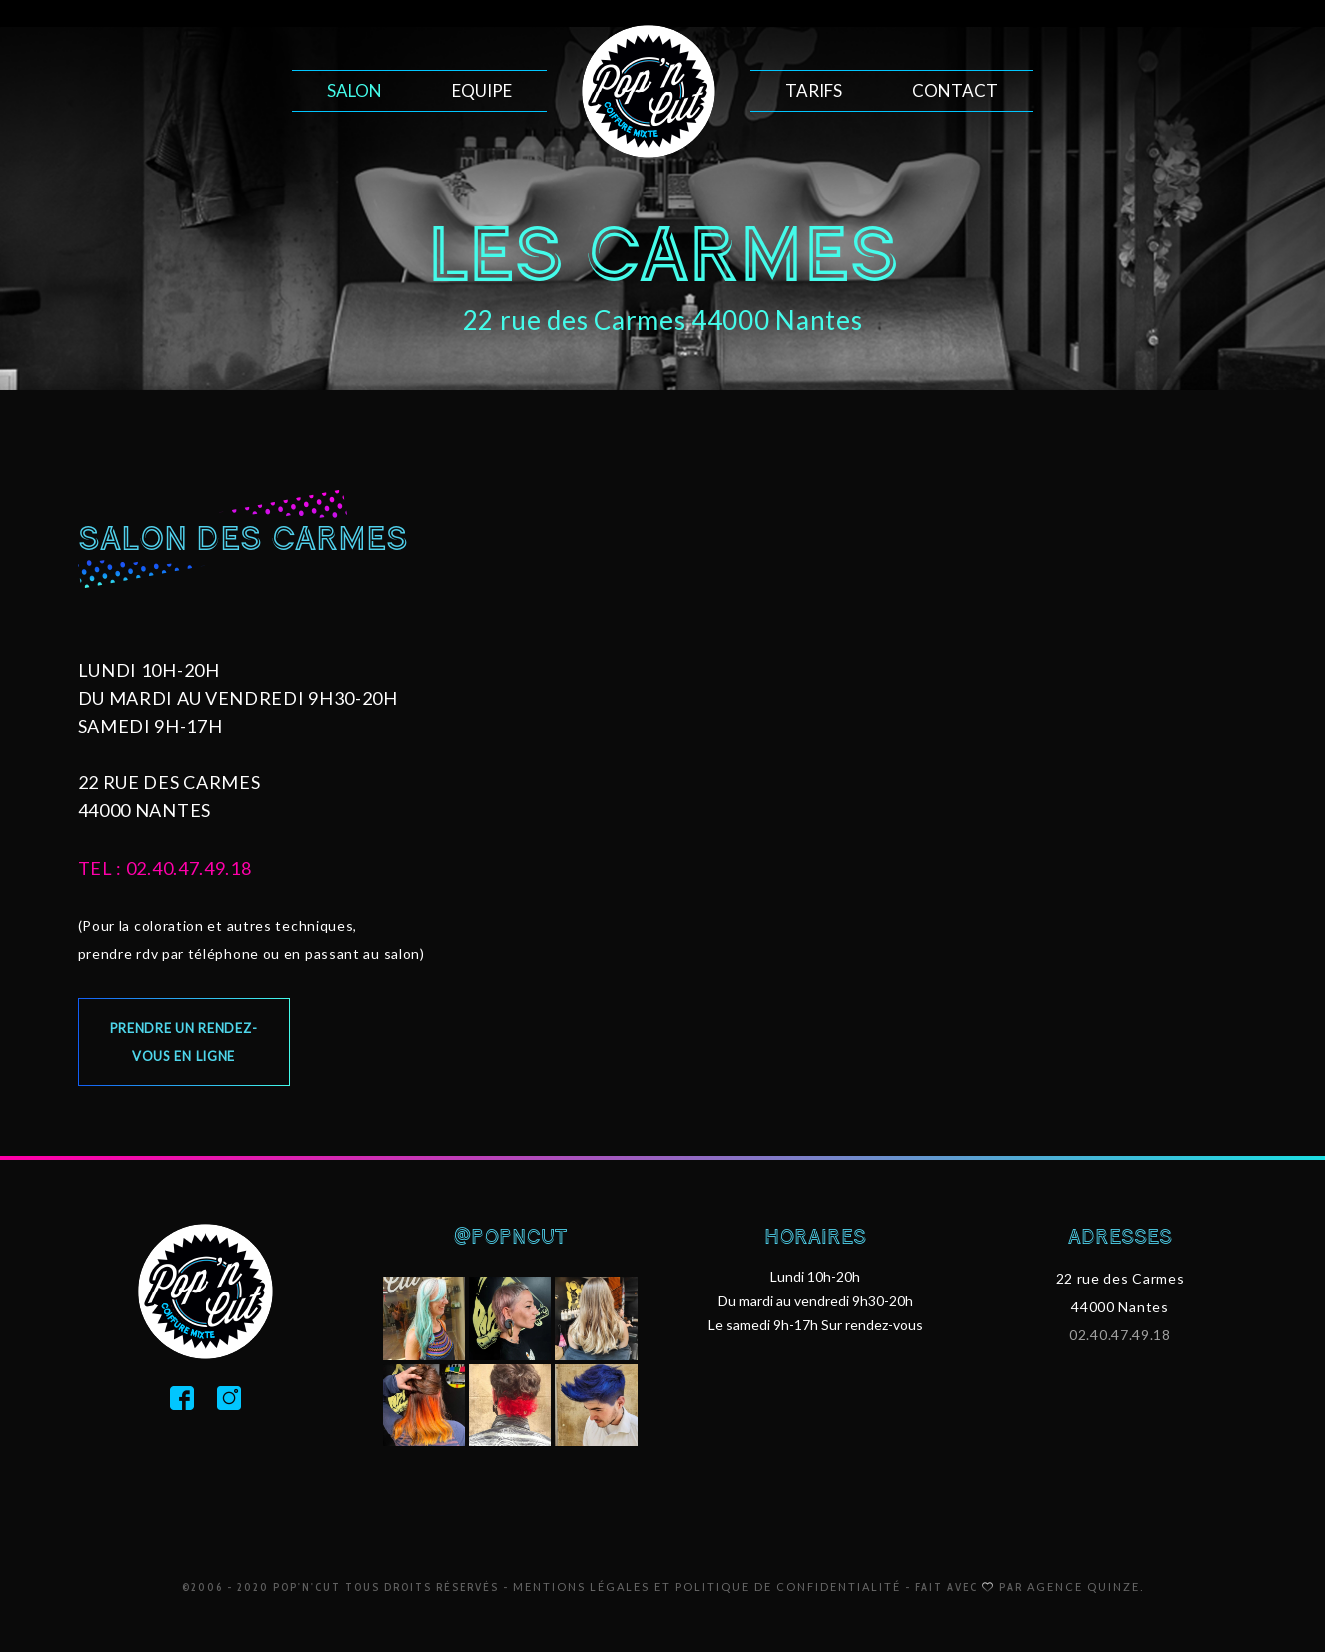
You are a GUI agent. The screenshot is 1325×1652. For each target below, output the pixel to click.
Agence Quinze (1083, 1586)
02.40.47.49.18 (1120, 1334)
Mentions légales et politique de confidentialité (707, 1586)
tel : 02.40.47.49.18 (165, 868)
